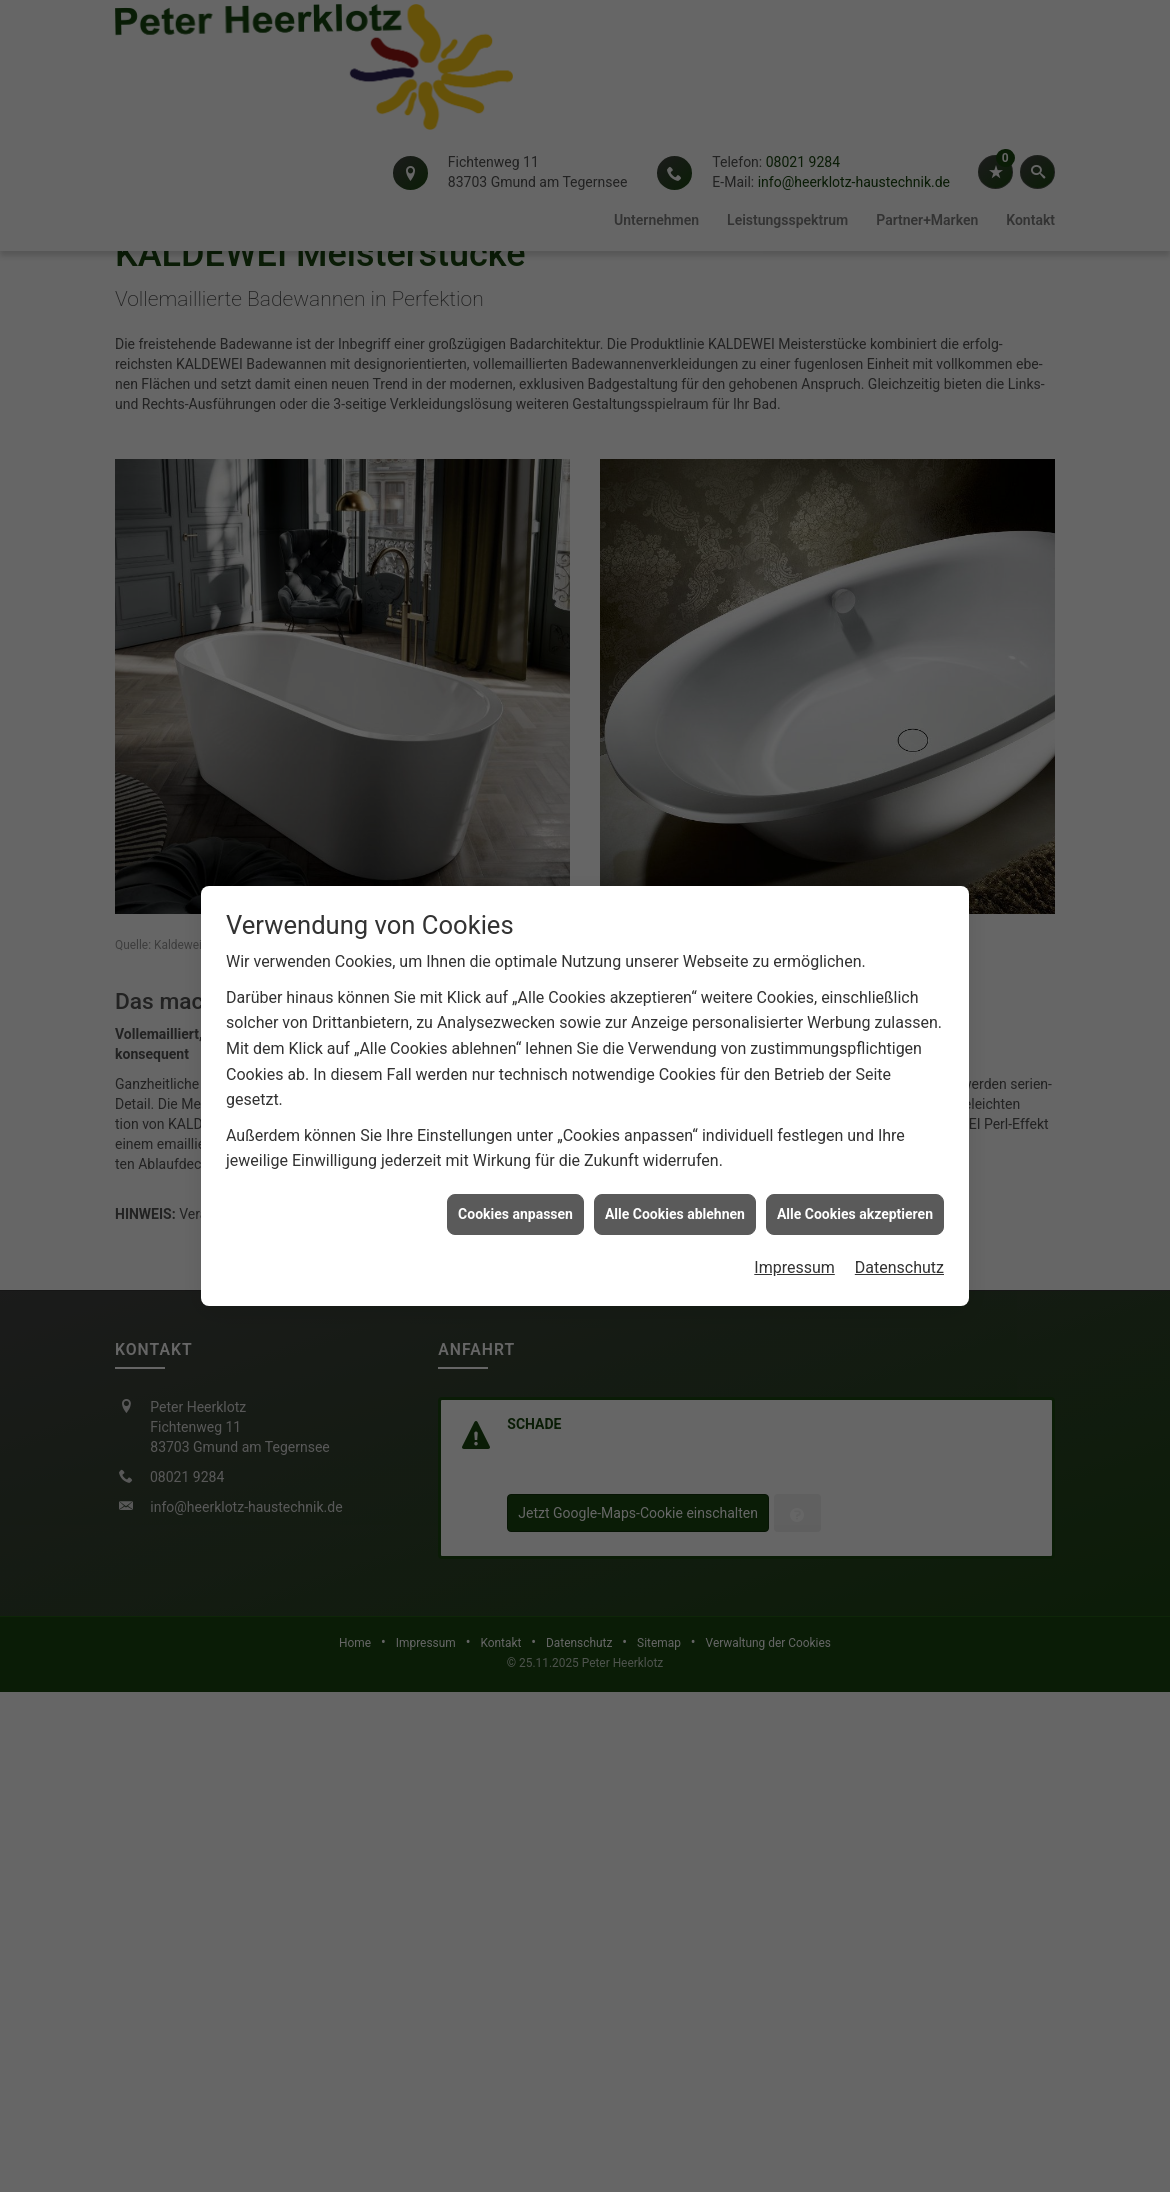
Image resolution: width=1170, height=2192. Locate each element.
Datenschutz (899, 1221)
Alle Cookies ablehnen (675, 1168)
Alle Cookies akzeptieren (855, 1168)
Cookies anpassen (515, 1168)
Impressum (794, 1221)
